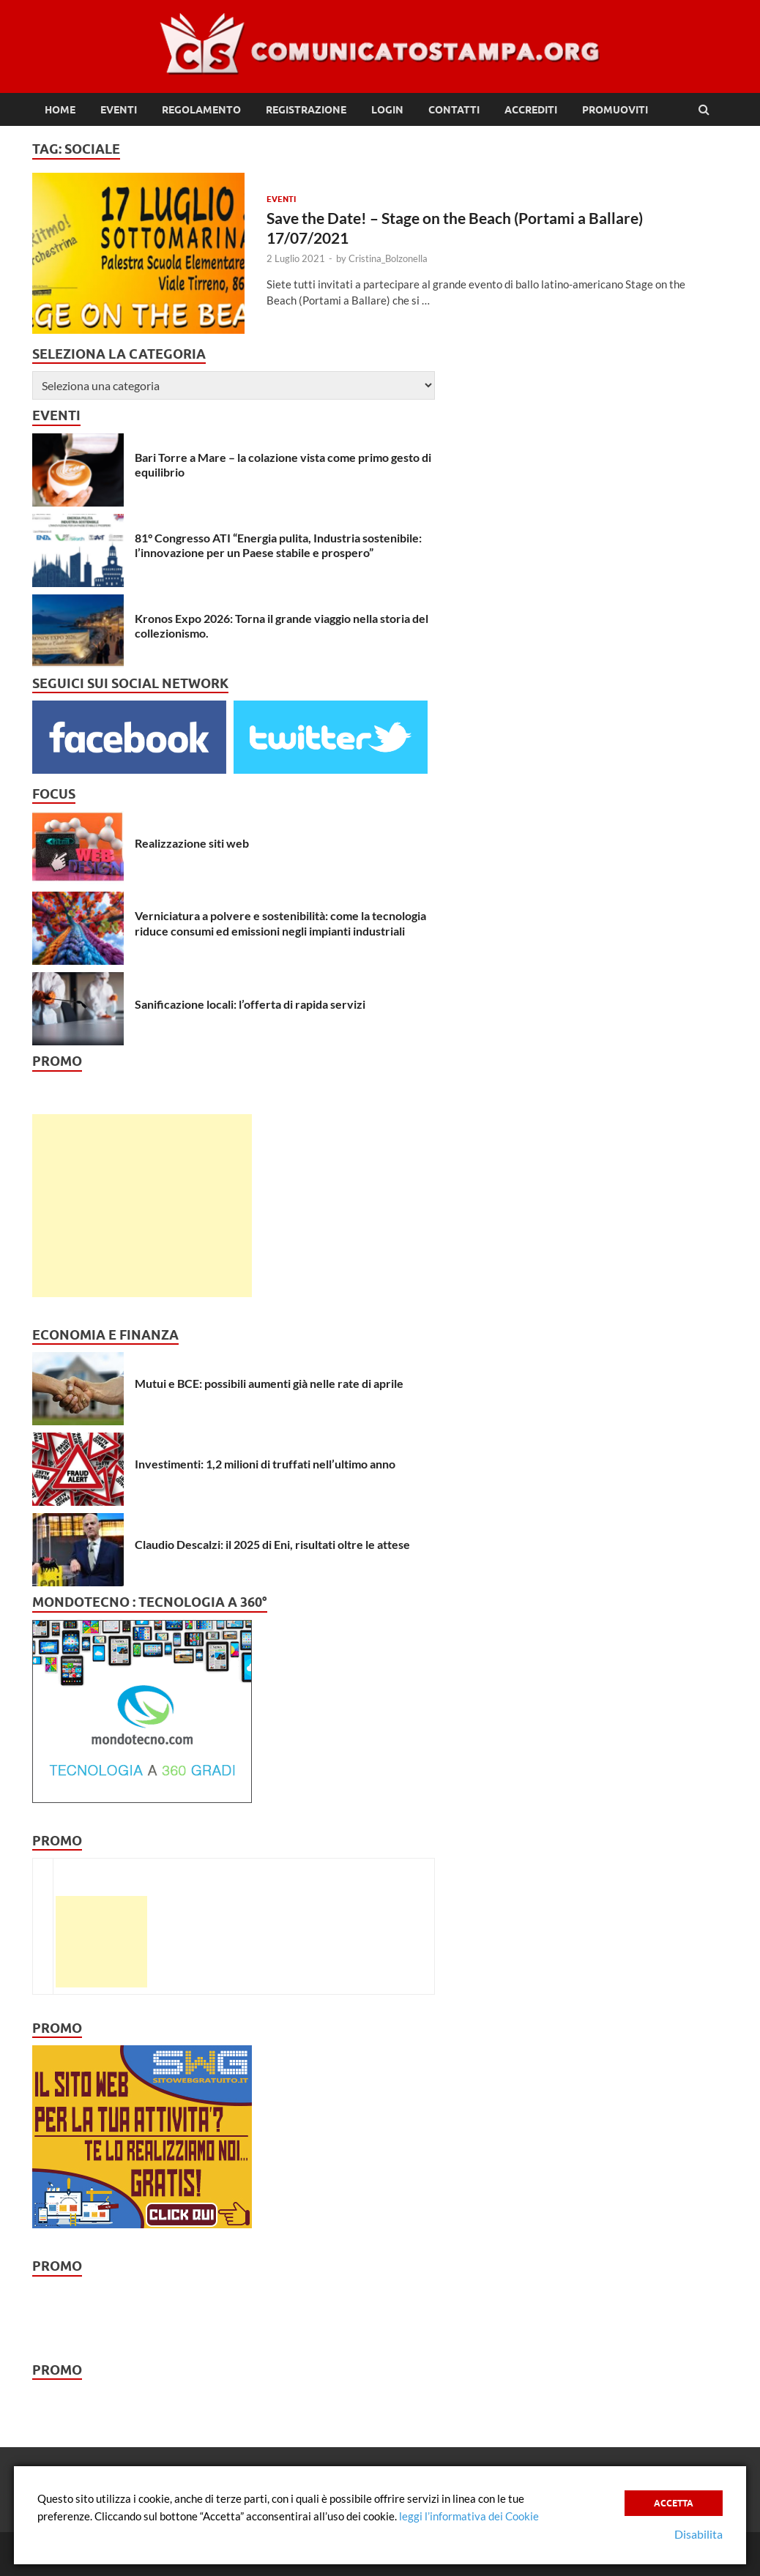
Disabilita (698, 2534)
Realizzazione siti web (192, 843)
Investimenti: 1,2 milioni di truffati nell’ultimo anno (265, 1464)
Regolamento (201, 110)
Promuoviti (615, 110)
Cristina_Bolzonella (388, 258)
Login (387, 110)
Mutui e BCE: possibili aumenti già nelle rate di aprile (269, 1383)
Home (60, 110)
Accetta (673, 2503)
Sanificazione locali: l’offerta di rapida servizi (250, 1004)
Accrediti (530, 110)
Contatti (454, 110)
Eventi (118, 110)
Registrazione (306, 110)
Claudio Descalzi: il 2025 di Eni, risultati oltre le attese (272, 1544)
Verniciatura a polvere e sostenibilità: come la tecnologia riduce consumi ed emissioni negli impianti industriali (280, 923)
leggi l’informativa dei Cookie (469, 2516)
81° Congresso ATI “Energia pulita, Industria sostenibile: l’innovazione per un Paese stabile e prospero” (278, 545)
